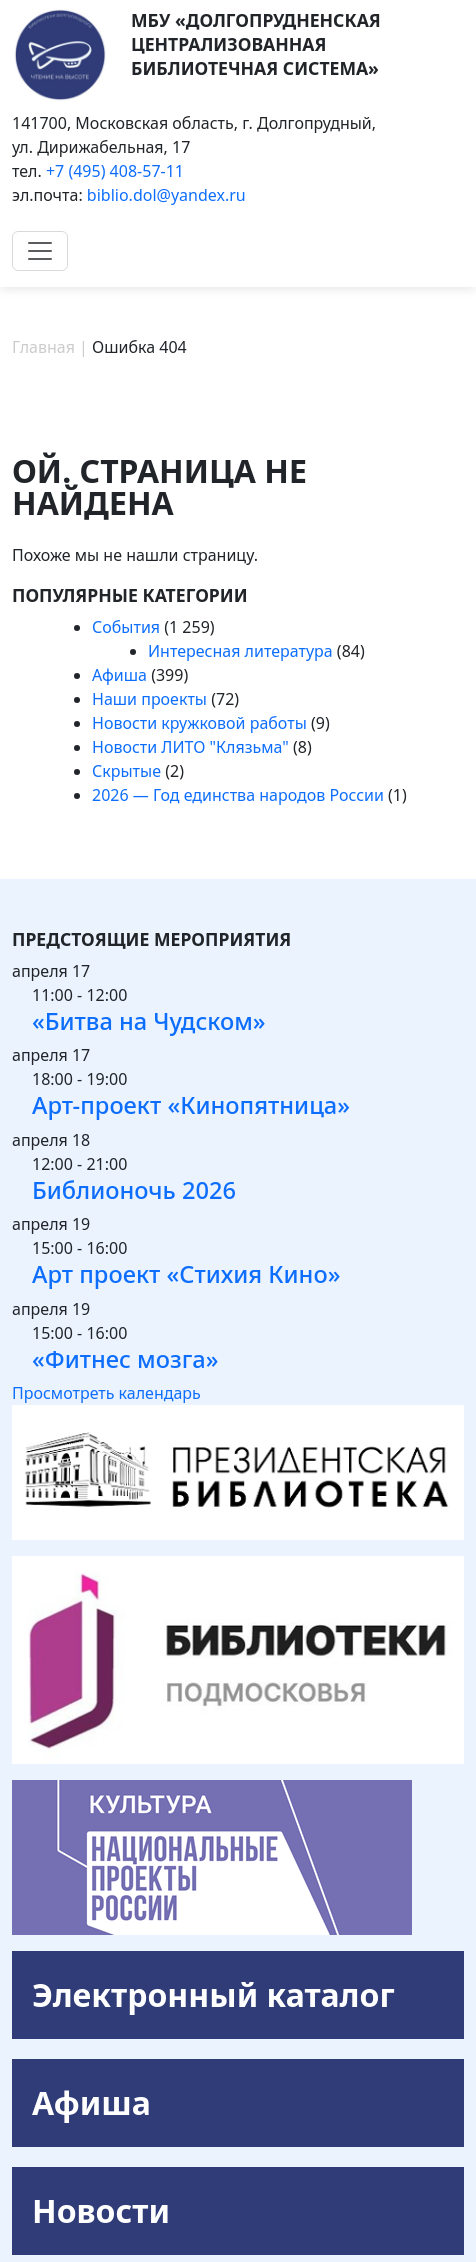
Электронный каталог (213, 1994)
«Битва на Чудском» (149, 1021)
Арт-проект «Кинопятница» (191, 1105)
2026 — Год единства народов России (238, 795)
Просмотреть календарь (106, 1393)
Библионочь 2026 (134, 1190)
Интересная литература (240, 651)
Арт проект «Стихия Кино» (186, 1274)
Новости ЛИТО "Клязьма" (190, 747)
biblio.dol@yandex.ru (166, 195)
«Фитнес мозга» (125, 1359)
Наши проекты (149, 699)
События (126, 627)
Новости (101, 2210)
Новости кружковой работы (199, 723)
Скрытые (126, 771)
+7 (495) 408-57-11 (115, 171)
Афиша (119, 675)
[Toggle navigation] (40, 251)
